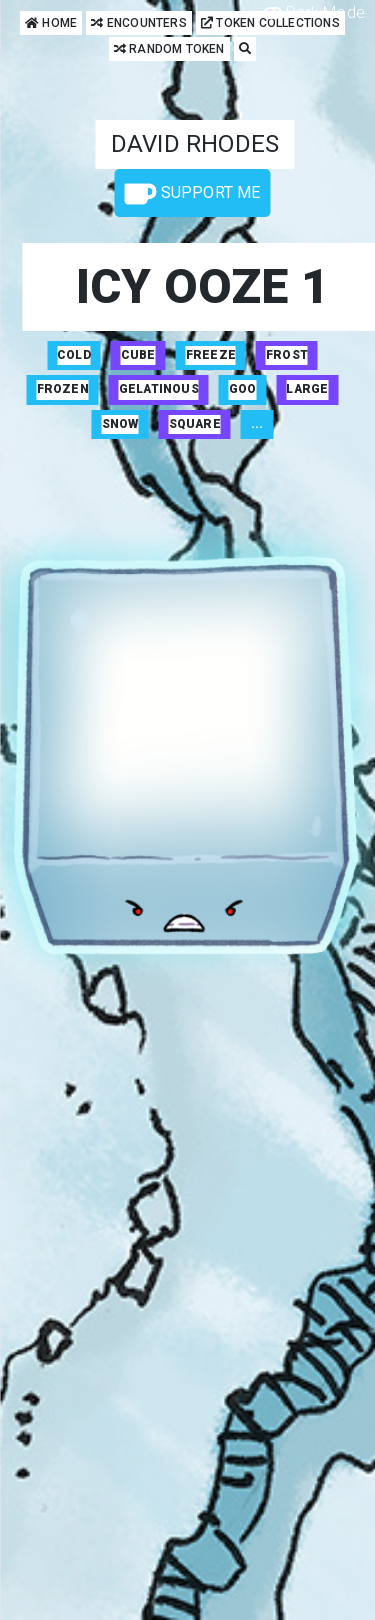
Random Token (169, 49)
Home (51, 23)
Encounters (138, 23)
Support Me (192, 194)
